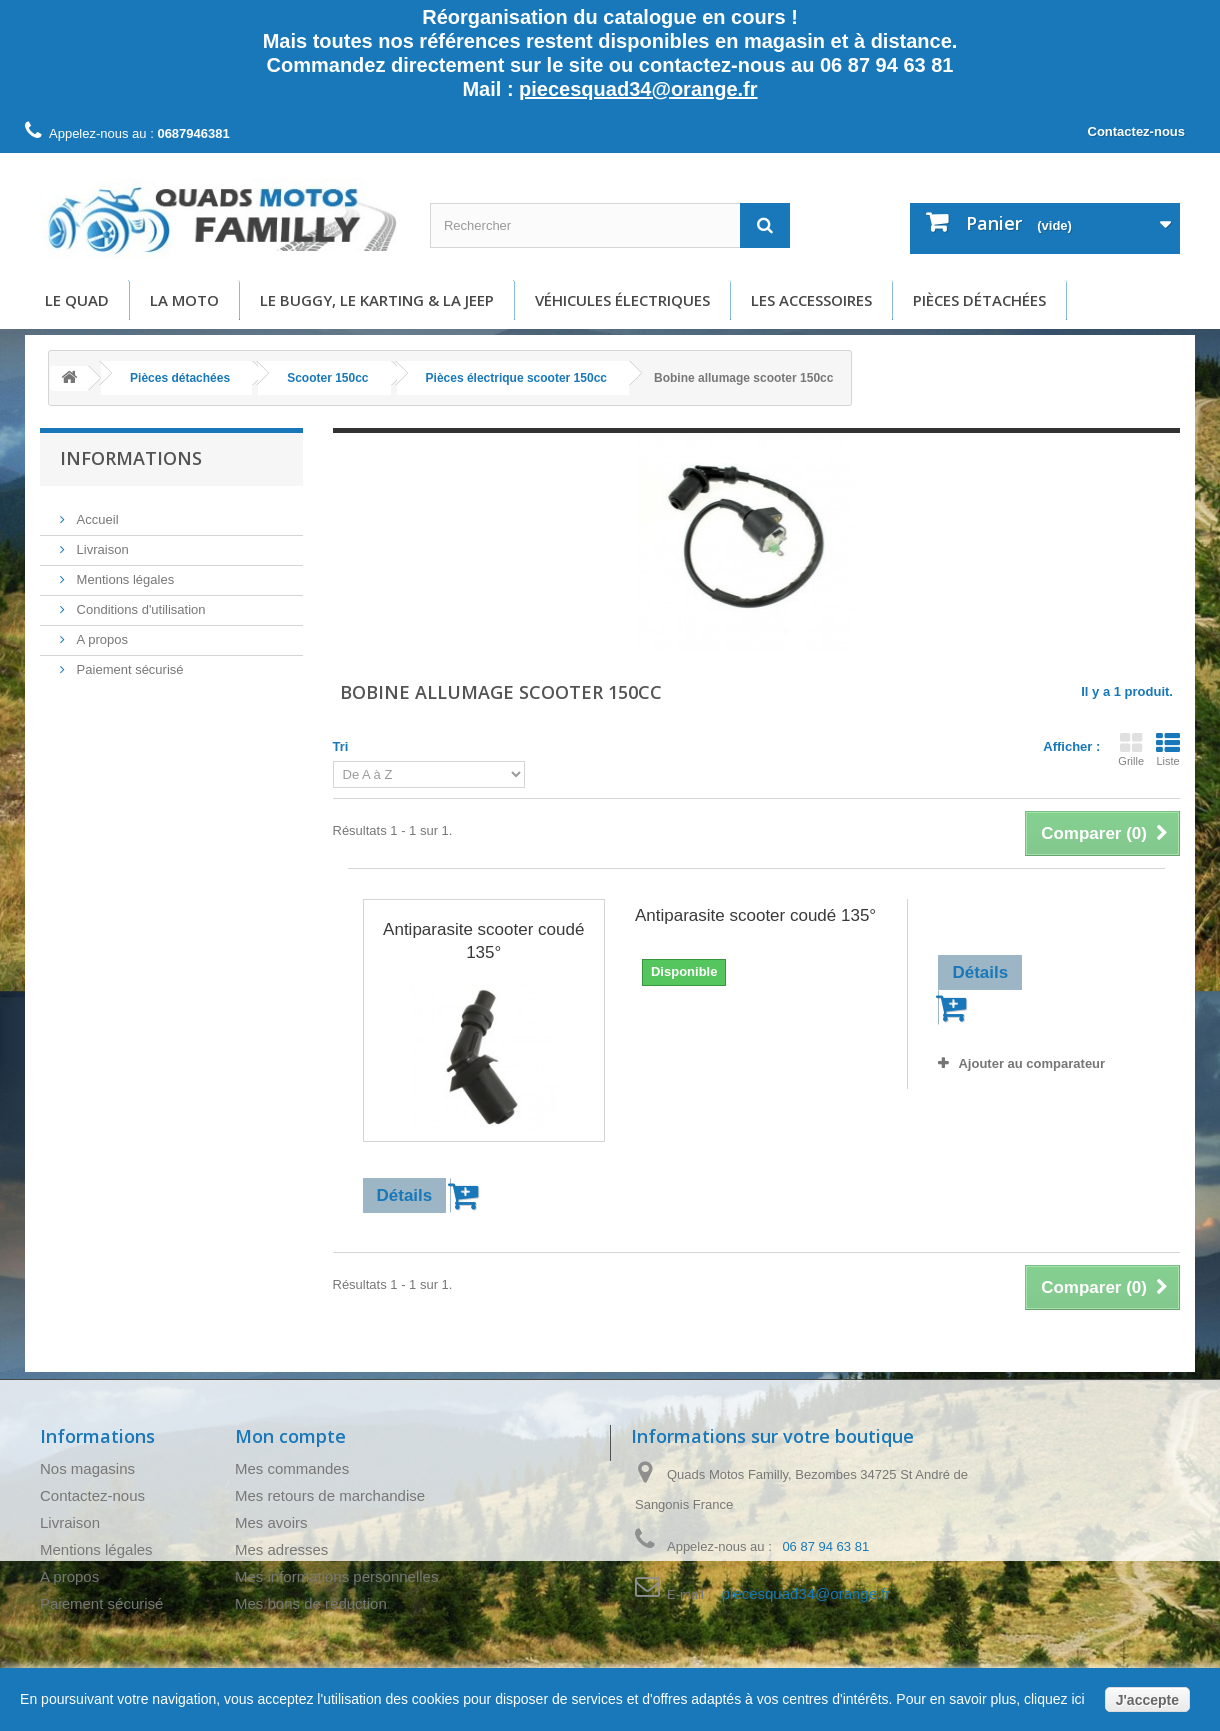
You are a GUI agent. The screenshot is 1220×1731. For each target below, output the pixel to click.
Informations (131, 458)
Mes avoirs (271, 1522)
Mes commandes (292, 1468)
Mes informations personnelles (336, 1576)
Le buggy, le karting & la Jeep (377, 300)
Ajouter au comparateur (1031, 1063)
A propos (100, 631)
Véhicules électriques (622, 300)
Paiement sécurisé (128, 661)
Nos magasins (87, 1468)
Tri (341, 746)
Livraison (101, 541)
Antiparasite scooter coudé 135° (483, 941)
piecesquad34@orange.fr (638, 89)
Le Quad (77, 300)
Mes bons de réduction (311, 1603)
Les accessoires (811, 300)
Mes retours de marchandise (330, 1495)
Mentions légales (123, 571)
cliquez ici (1052, 1699)
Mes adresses (281, 1549)
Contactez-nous (1137, 131)
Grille (1131, 749)
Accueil (96, 511)
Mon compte (290, 1436)
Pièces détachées (979, 300)
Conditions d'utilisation (139, 601)
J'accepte (1147, 1700)
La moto (184, 300)
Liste (1168, 749)
